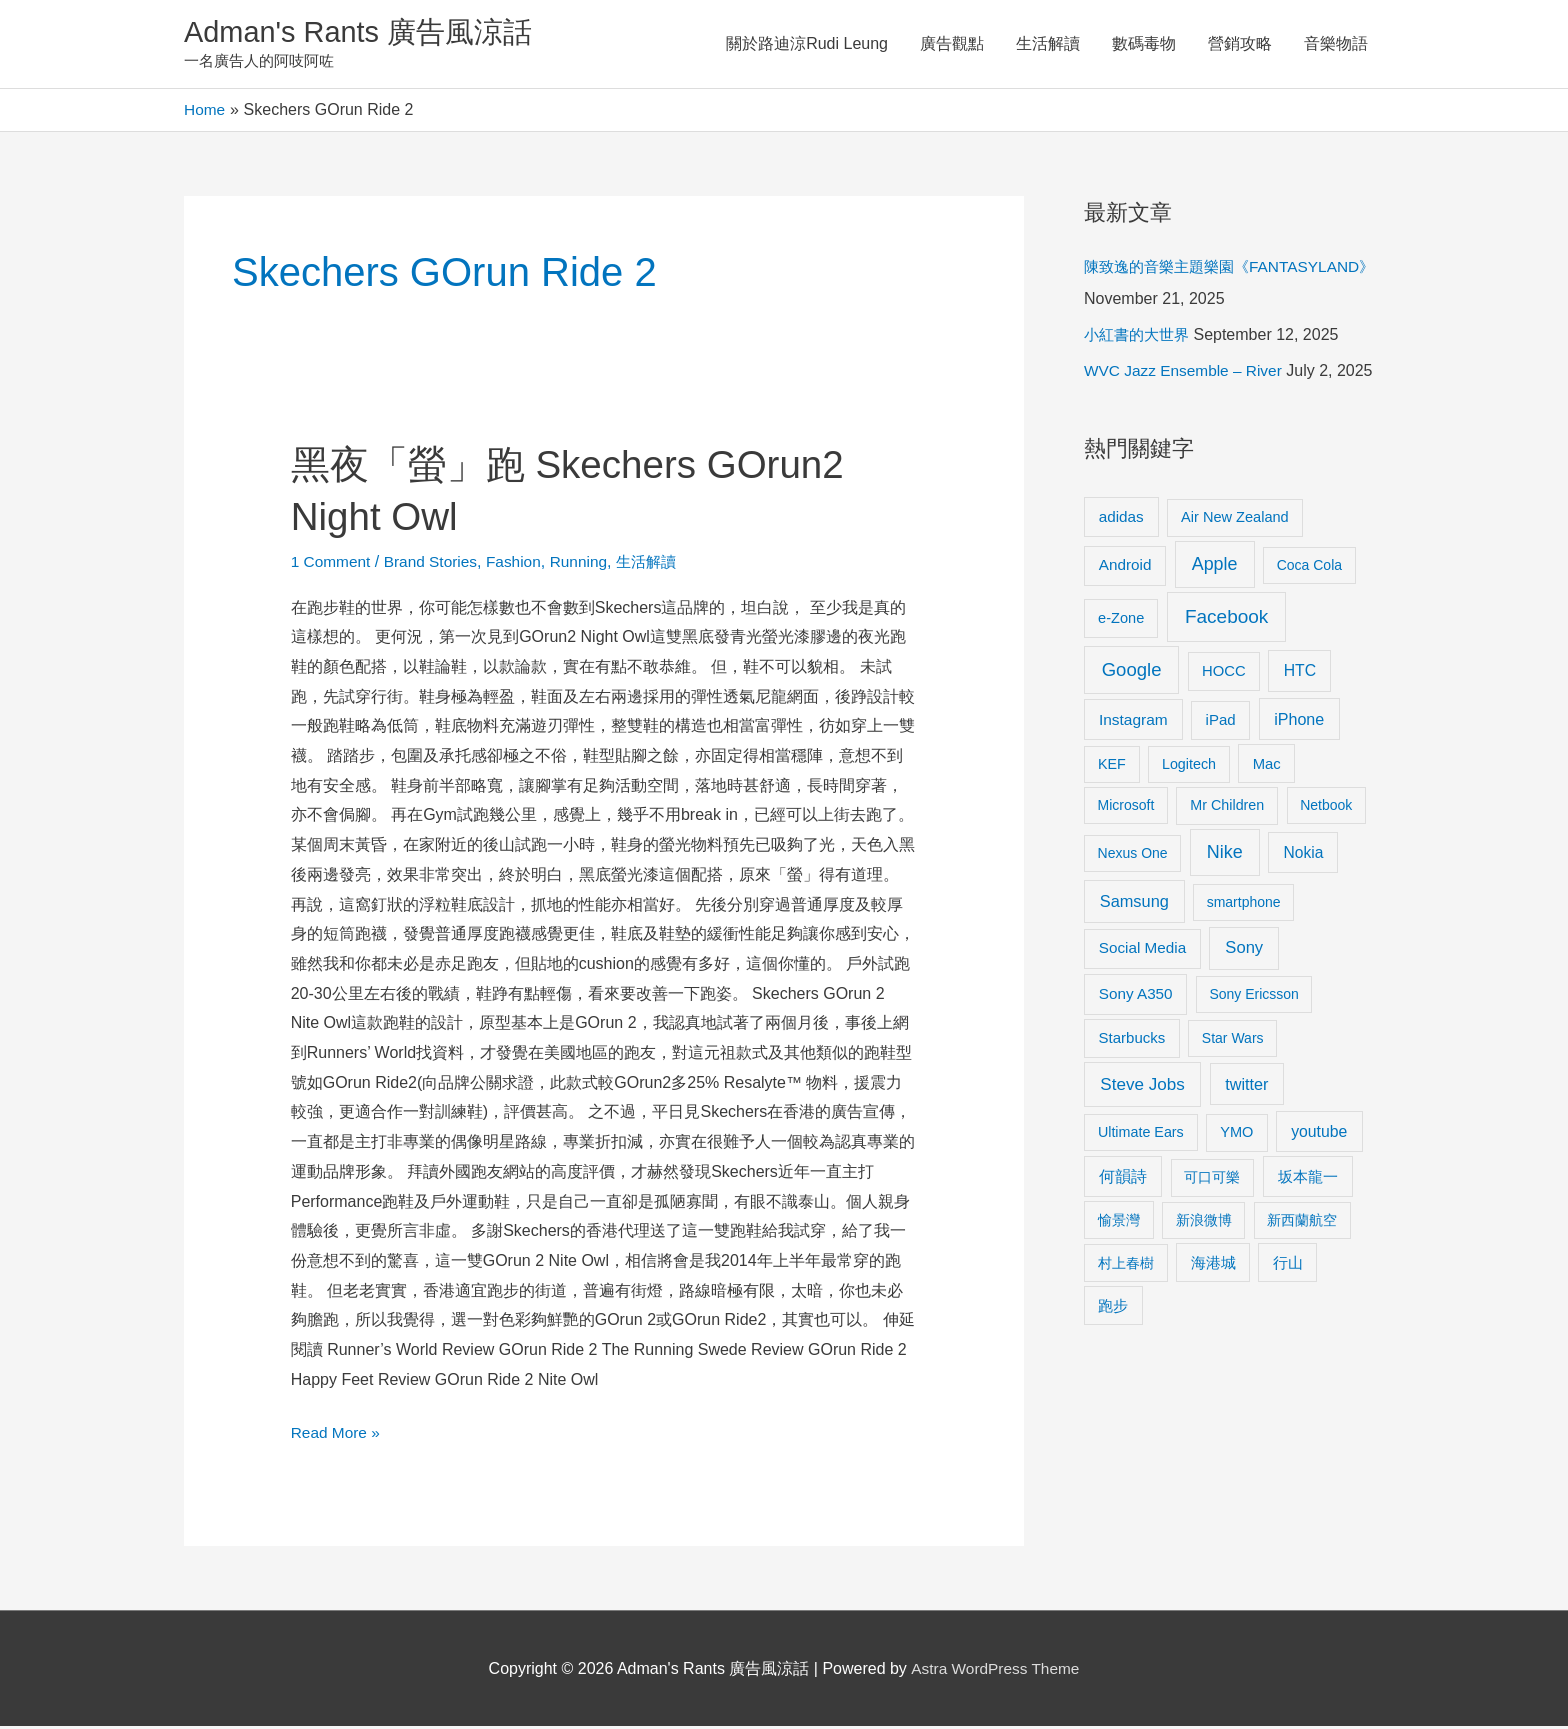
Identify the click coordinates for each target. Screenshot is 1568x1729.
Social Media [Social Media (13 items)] (1142, 950)
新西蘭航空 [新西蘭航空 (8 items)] (1302, 1222)
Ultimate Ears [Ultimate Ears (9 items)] (1141, 1134)
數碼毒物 (1144, 44)
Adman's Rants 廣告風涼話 (364, 33)
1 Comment (332, 563)
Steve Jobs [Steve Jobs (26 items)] (1142, 1086)
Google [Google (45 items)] (1132, 671)
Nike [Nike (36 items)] (1225, 855)
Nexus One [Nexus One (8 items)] (1133, 856)
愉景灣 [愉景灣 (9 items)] (1119, 1222)
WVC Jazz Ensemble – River (1186, 373)
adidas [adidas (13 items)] (1121, 518)
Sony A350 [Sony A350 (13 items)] (1136, 996)
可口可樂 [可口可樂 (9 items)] (1212, 1180)
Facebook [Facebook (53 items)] (1226, 618)
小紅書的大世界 (1140, 337)
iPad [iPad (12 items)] (1221, 722)
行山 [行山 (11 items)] (1288, 1265)
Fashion (521, 563)
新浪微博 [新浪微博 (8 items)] (1204, 1222)
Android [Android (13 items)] (1125, 567)
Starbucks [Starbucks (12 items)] (1132, 1040)
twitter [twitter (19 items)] (1246, 1086)
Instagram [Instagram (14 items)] (1133, 722)
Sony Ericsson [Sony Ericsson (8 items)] (1253, 997)
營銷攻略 (1240, 44)
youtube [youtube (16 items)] (1319, 1133)
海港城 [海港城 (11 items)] (1213, 1265)
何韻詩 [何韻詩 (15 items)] (1123, 1179)
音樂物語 (1336, 44)
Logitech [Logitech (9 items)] (1189, 766)
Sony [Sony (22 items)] (1244, 950)
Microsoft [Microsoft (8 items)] (1126, 808)
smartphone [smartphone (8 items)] (1244, 905)
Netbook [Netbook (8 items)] (1326, 808)
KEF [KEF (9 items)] (1112, 766)
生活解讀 (1048, 44)
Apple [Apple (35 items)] (1215, 567)
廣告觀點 (952, 44)
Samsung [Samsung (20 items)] (1134, 904)
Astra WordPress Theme (995, 1670)
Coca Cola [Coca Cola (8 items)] (1309, 568)
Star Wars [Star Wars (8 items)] (1233, 1041)
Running (588, 563)
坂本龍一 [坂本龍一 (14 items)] (1308, 1179)
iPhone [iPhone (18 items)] (1299, 722)
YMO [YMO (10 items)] (1236, 1134)
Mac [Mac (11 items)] (1267, 766)
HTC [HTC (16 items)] (1300, 672)
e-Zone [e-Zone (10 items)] (1121, 620)
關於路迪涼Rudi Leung (807, 44)
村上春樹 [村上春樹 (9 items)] (1126, 1265)
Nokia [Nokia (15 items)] (1303, 855)
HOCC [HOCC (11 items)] (1224, 673)
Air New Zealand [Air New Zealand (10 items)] (1235, 519)
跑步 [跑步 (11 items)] (1113, 1308)
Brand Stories (435, 563)
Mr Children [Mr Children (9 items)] (1227, 808)
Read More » (337, 1432)
